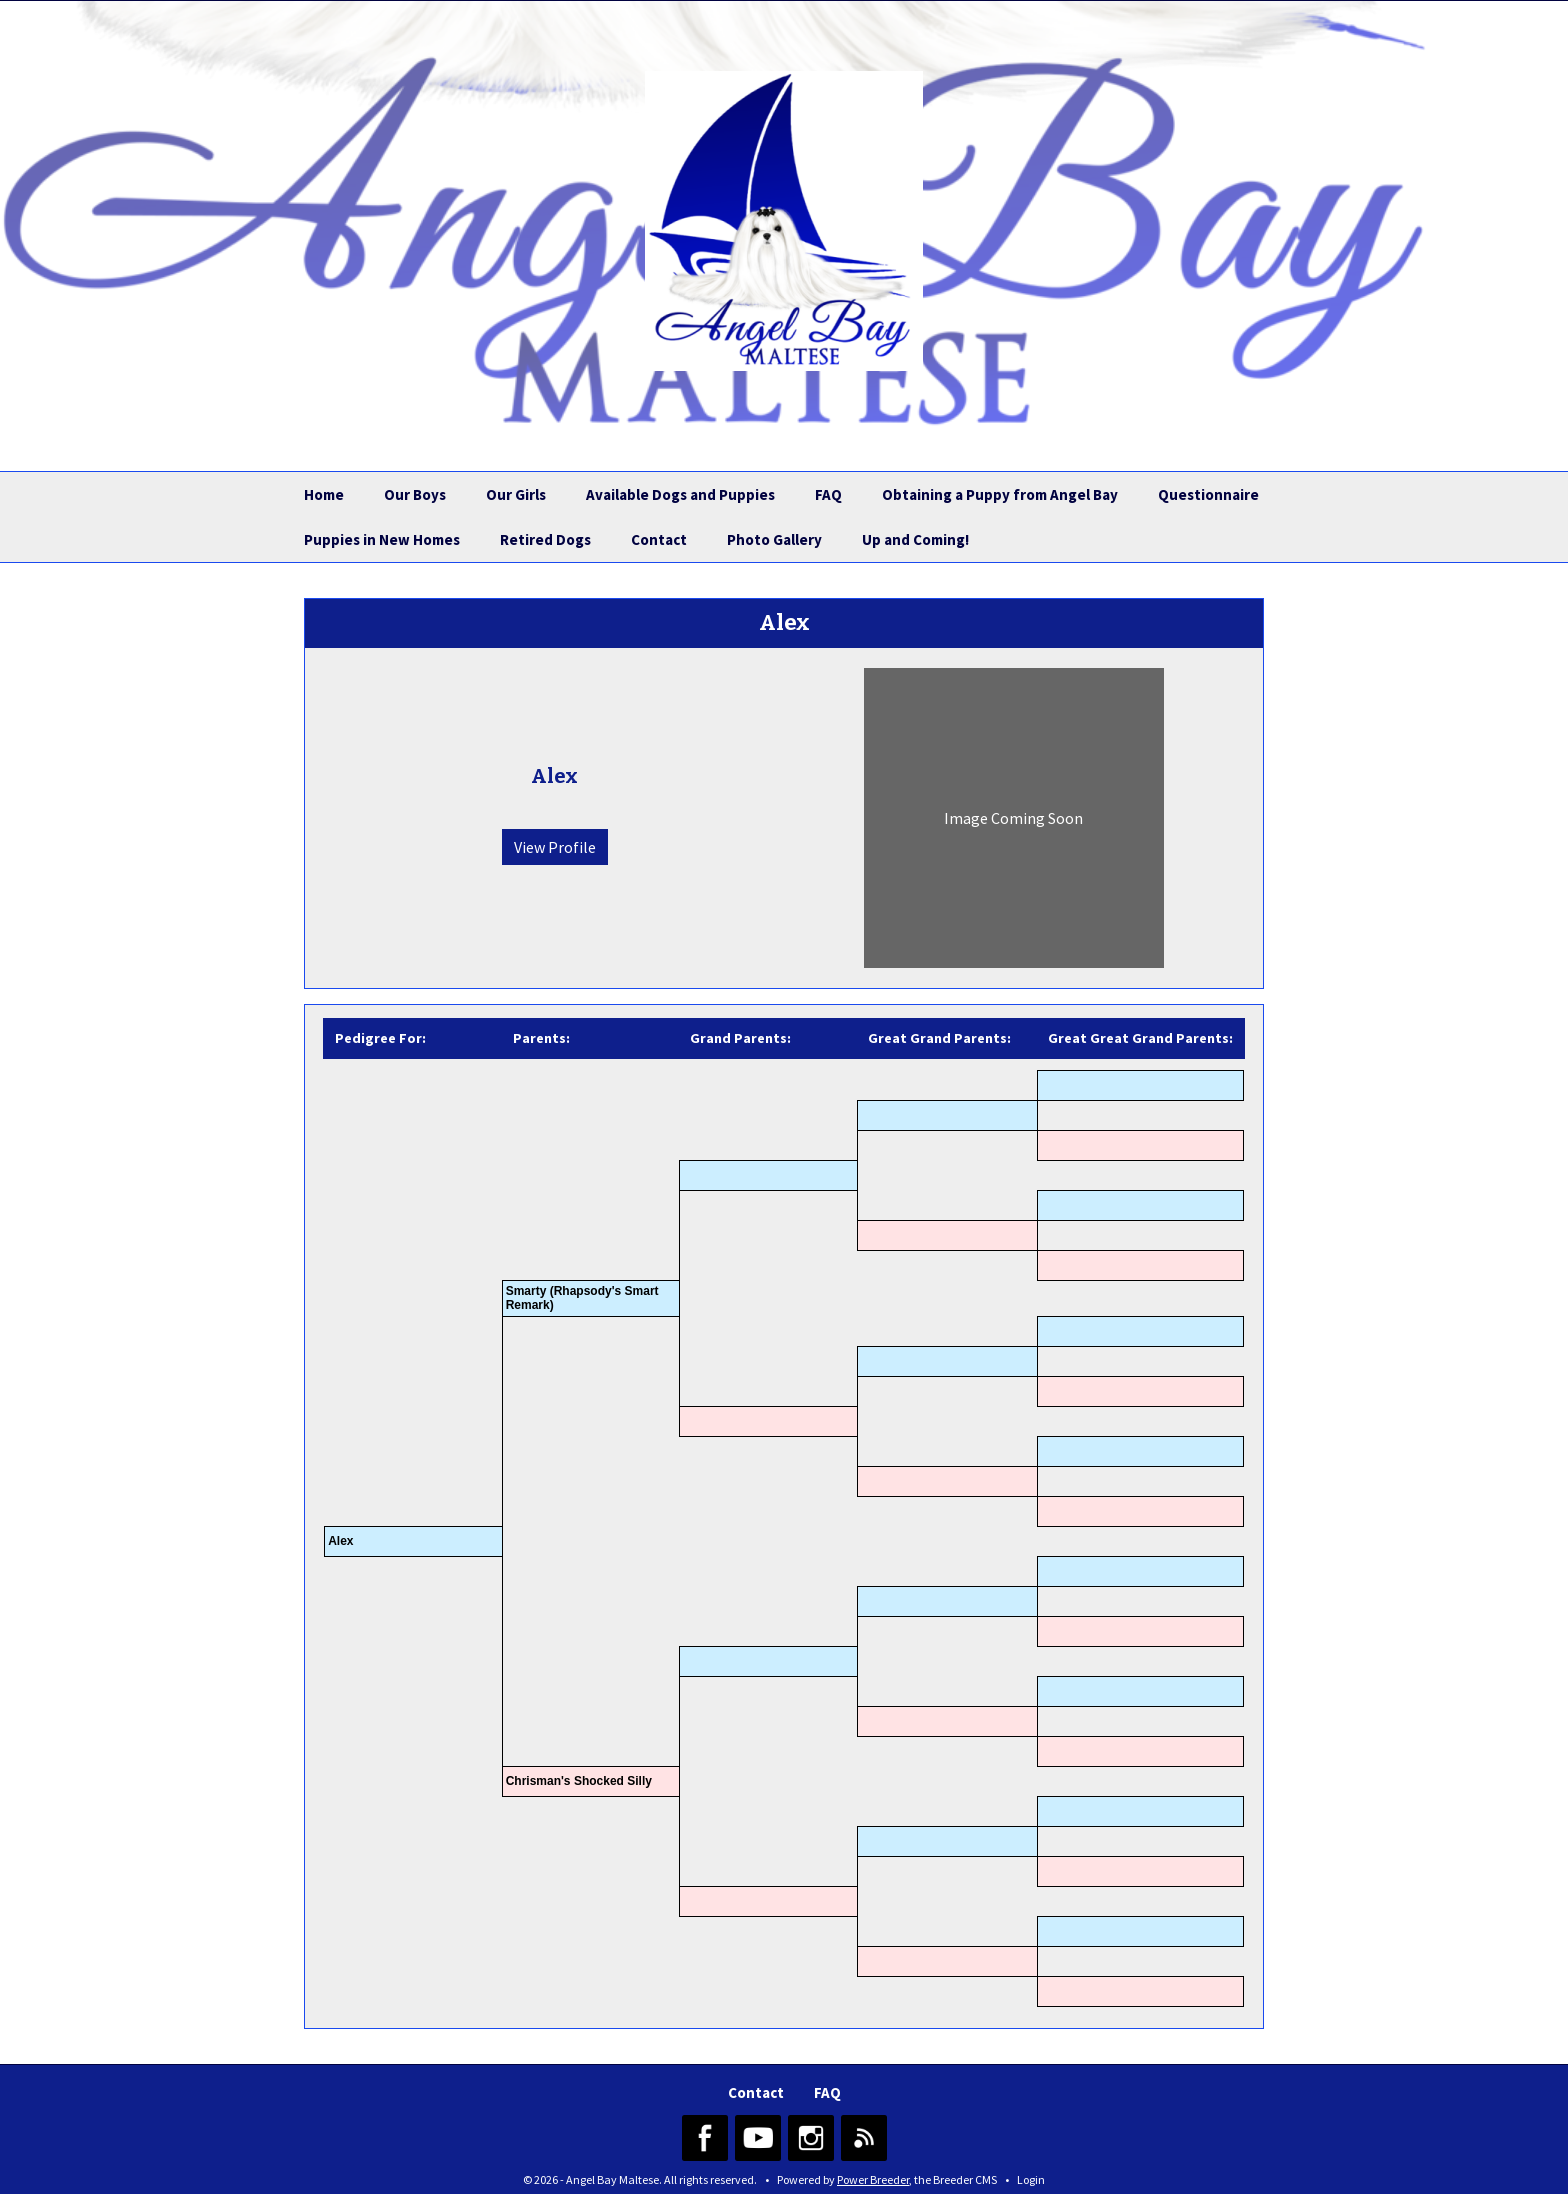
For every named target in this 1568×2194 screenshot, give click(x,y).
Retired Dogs (545, 539)
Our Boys (415, 494)
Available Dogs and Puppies (680, 494)
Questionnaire (1208, 494)
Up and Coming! (915, 539)
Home (324, 494)
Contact (659, 539)
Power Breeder (873, 2179)
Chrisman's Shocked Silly (579, 1781)
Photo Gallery (774, 539)
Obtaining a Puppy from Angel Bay (1000, 494)
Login (1031, 2179)
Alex (340, 1541)
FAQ (828, 494)
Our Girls (516, 494)
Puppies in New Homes (382, 539)
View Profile (555, 847)
